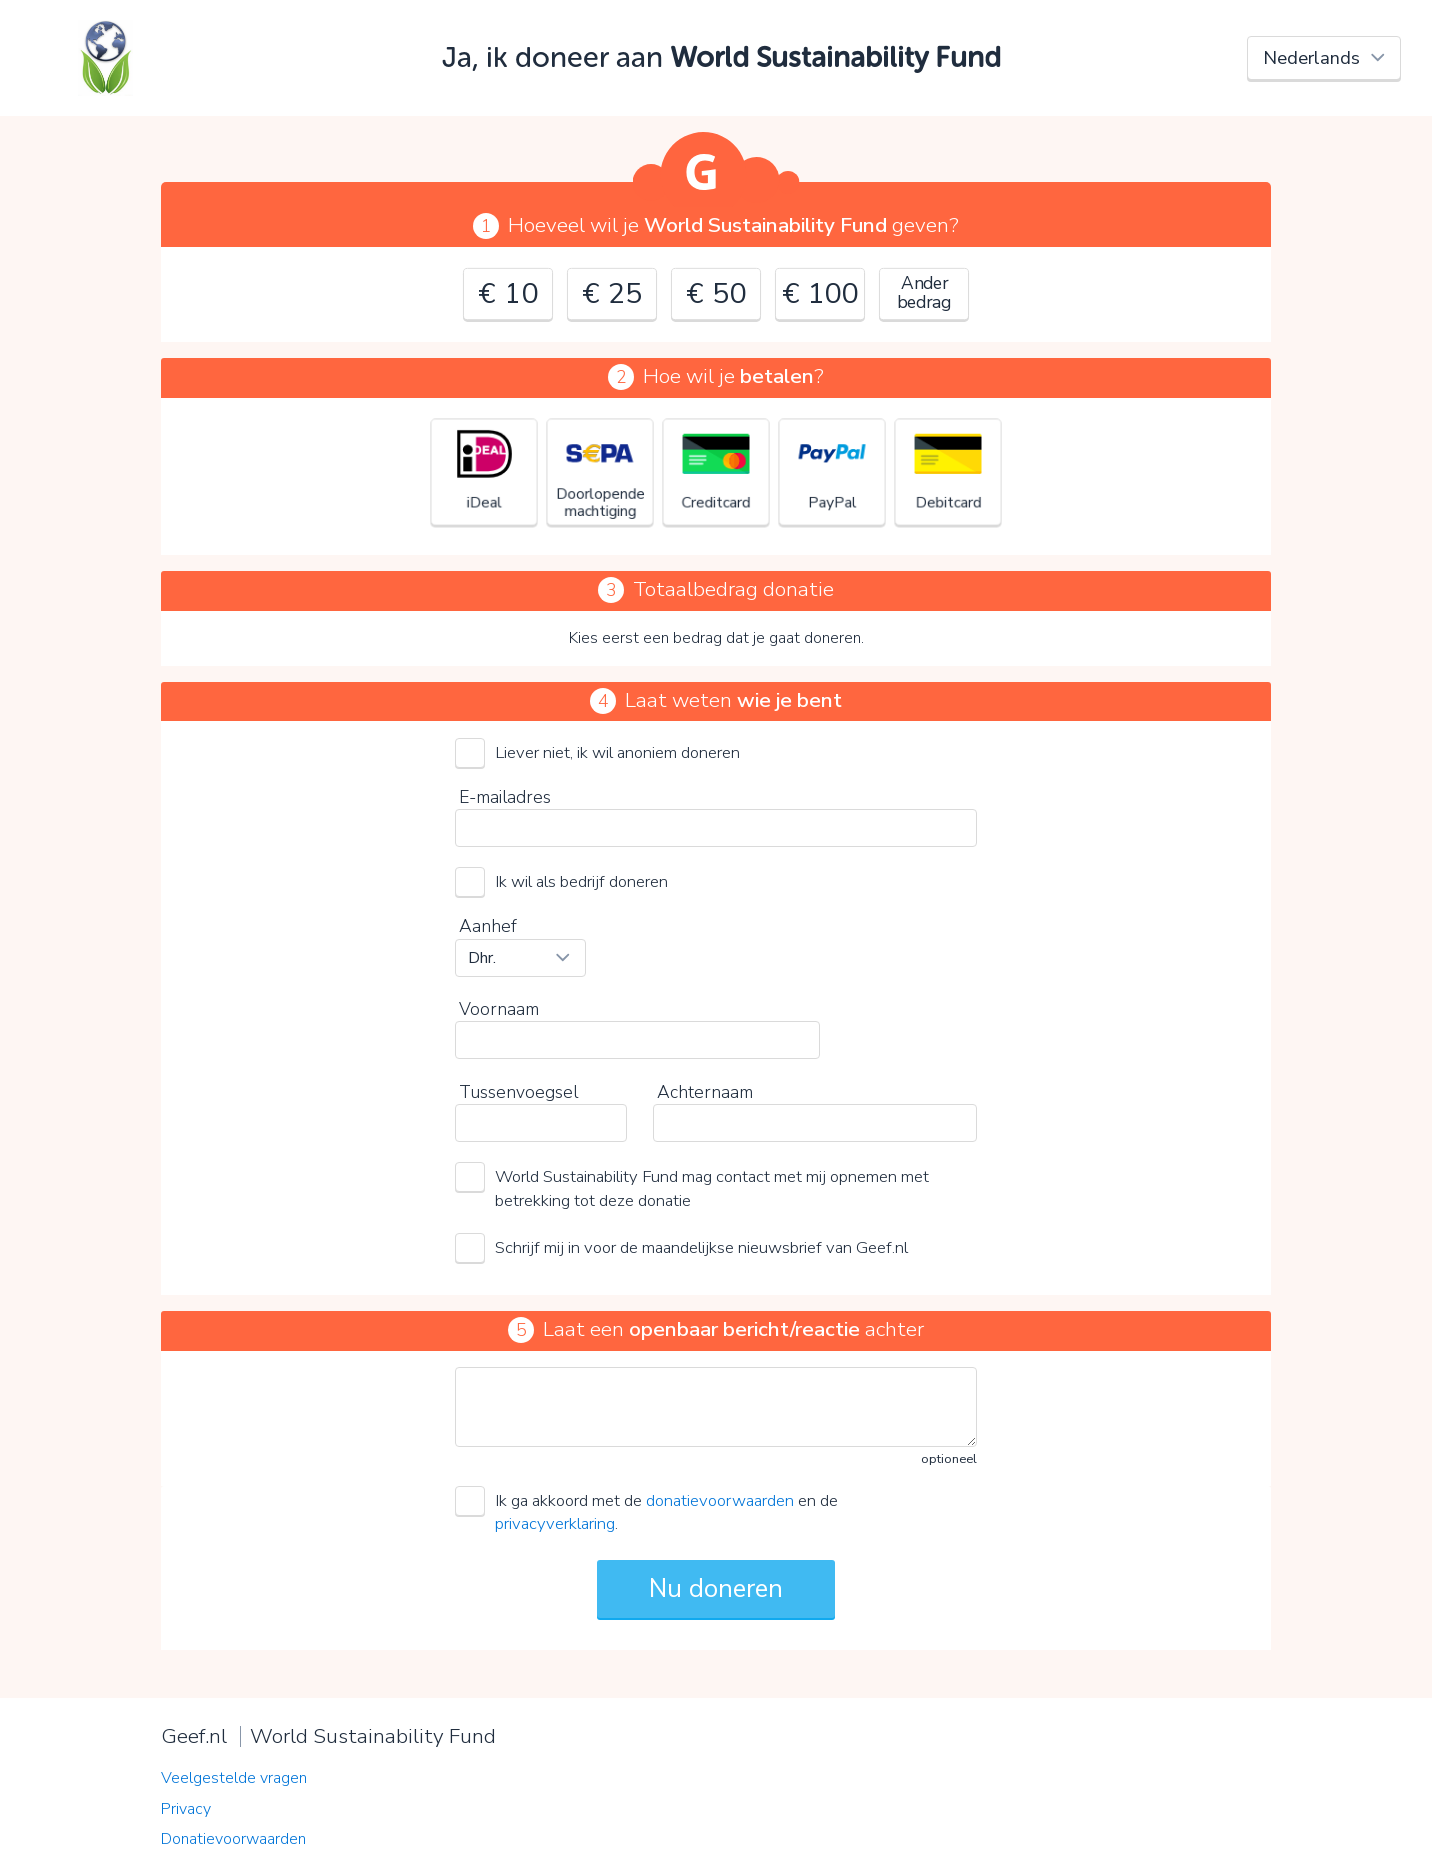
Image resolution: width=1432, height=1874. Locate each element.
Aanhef (488, 926)
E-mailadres (505, 797)
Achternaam (705, 1092)
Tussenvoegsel (518, 1092)
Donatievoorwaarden (233, 1839)
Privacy (186, 1809)
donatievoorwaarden (720, 1500)
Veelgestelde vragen (234, 1778)
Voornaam (499, 1009)
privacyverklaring (555, 1523)
